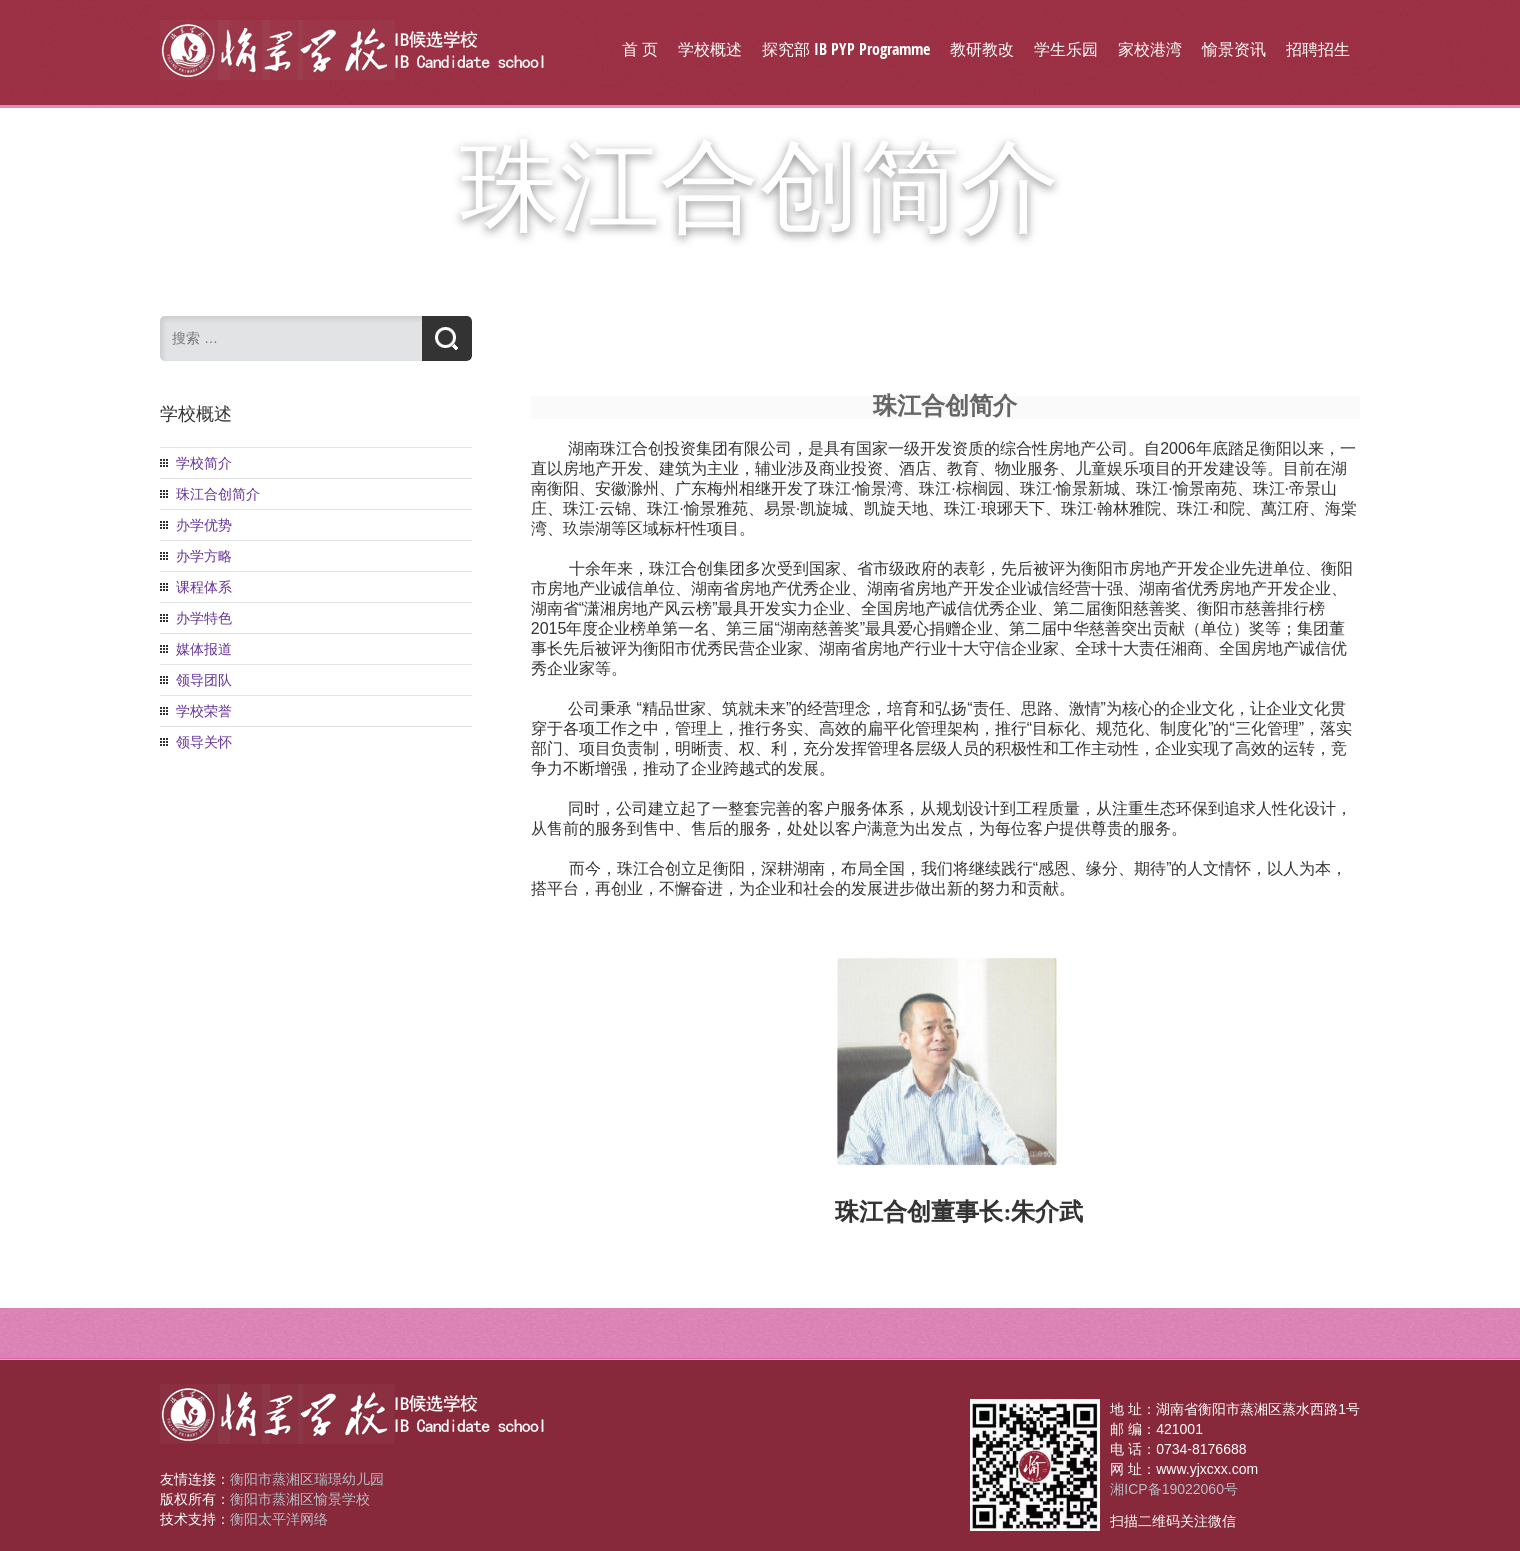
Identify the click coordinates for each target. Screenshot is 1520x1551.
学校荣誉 (204, 711)
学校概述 (710, 49)
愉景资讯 (1234, 49)
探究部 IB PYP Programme (846, 49)
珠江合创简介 (218, 494)
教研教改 (982, 49)
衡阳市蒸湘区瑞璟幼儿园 (307, 1479)
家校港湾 (1150, 49)
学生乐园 (1066, 49)
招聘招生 (1318, 49)
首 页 (640, 49)
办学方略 (204, 556)
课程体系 (204, 587)
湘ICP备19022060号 (1174, 1489)
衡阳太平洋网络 (279, 1519)
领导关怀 (204, 742)
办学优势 (204, 525)
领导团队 (204, 680)
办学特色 (204, 618)
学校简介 (204, 463)
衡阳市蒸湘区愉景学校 (300, 1499)
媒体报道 (204, 649)
